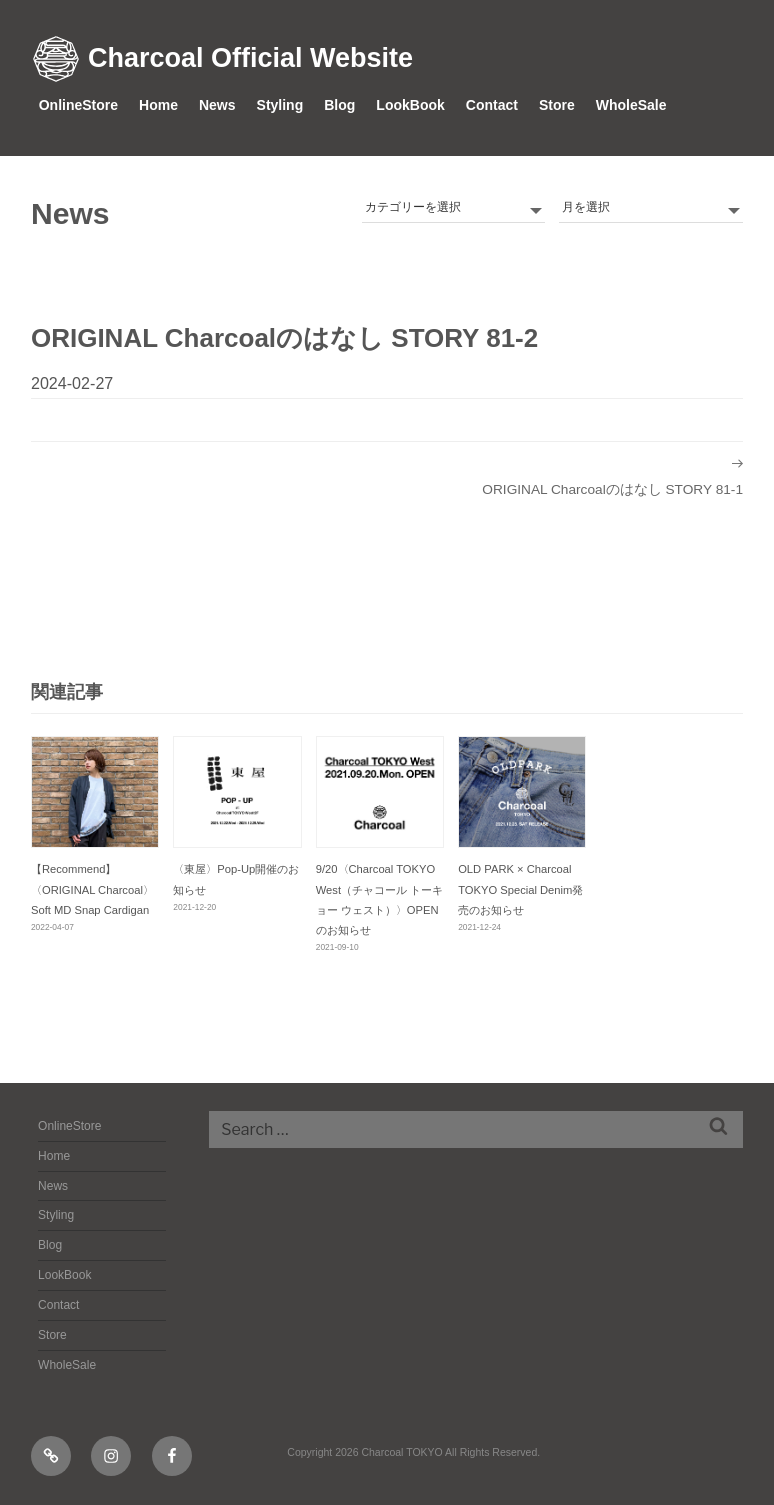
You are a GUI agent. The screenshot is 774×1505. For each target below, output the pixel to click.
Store (557, 105)
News (217, 105)
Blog (339, 105)
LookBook (410, 105)
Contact (492, 105)
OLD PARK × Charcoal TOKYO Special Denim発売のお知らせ (520, 889)
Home (158, 105)
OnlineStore (78, 105)
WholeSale (631, 105)
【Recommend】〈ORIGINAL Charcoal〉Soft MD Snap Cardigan (92, 889)
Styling (280, 105)
